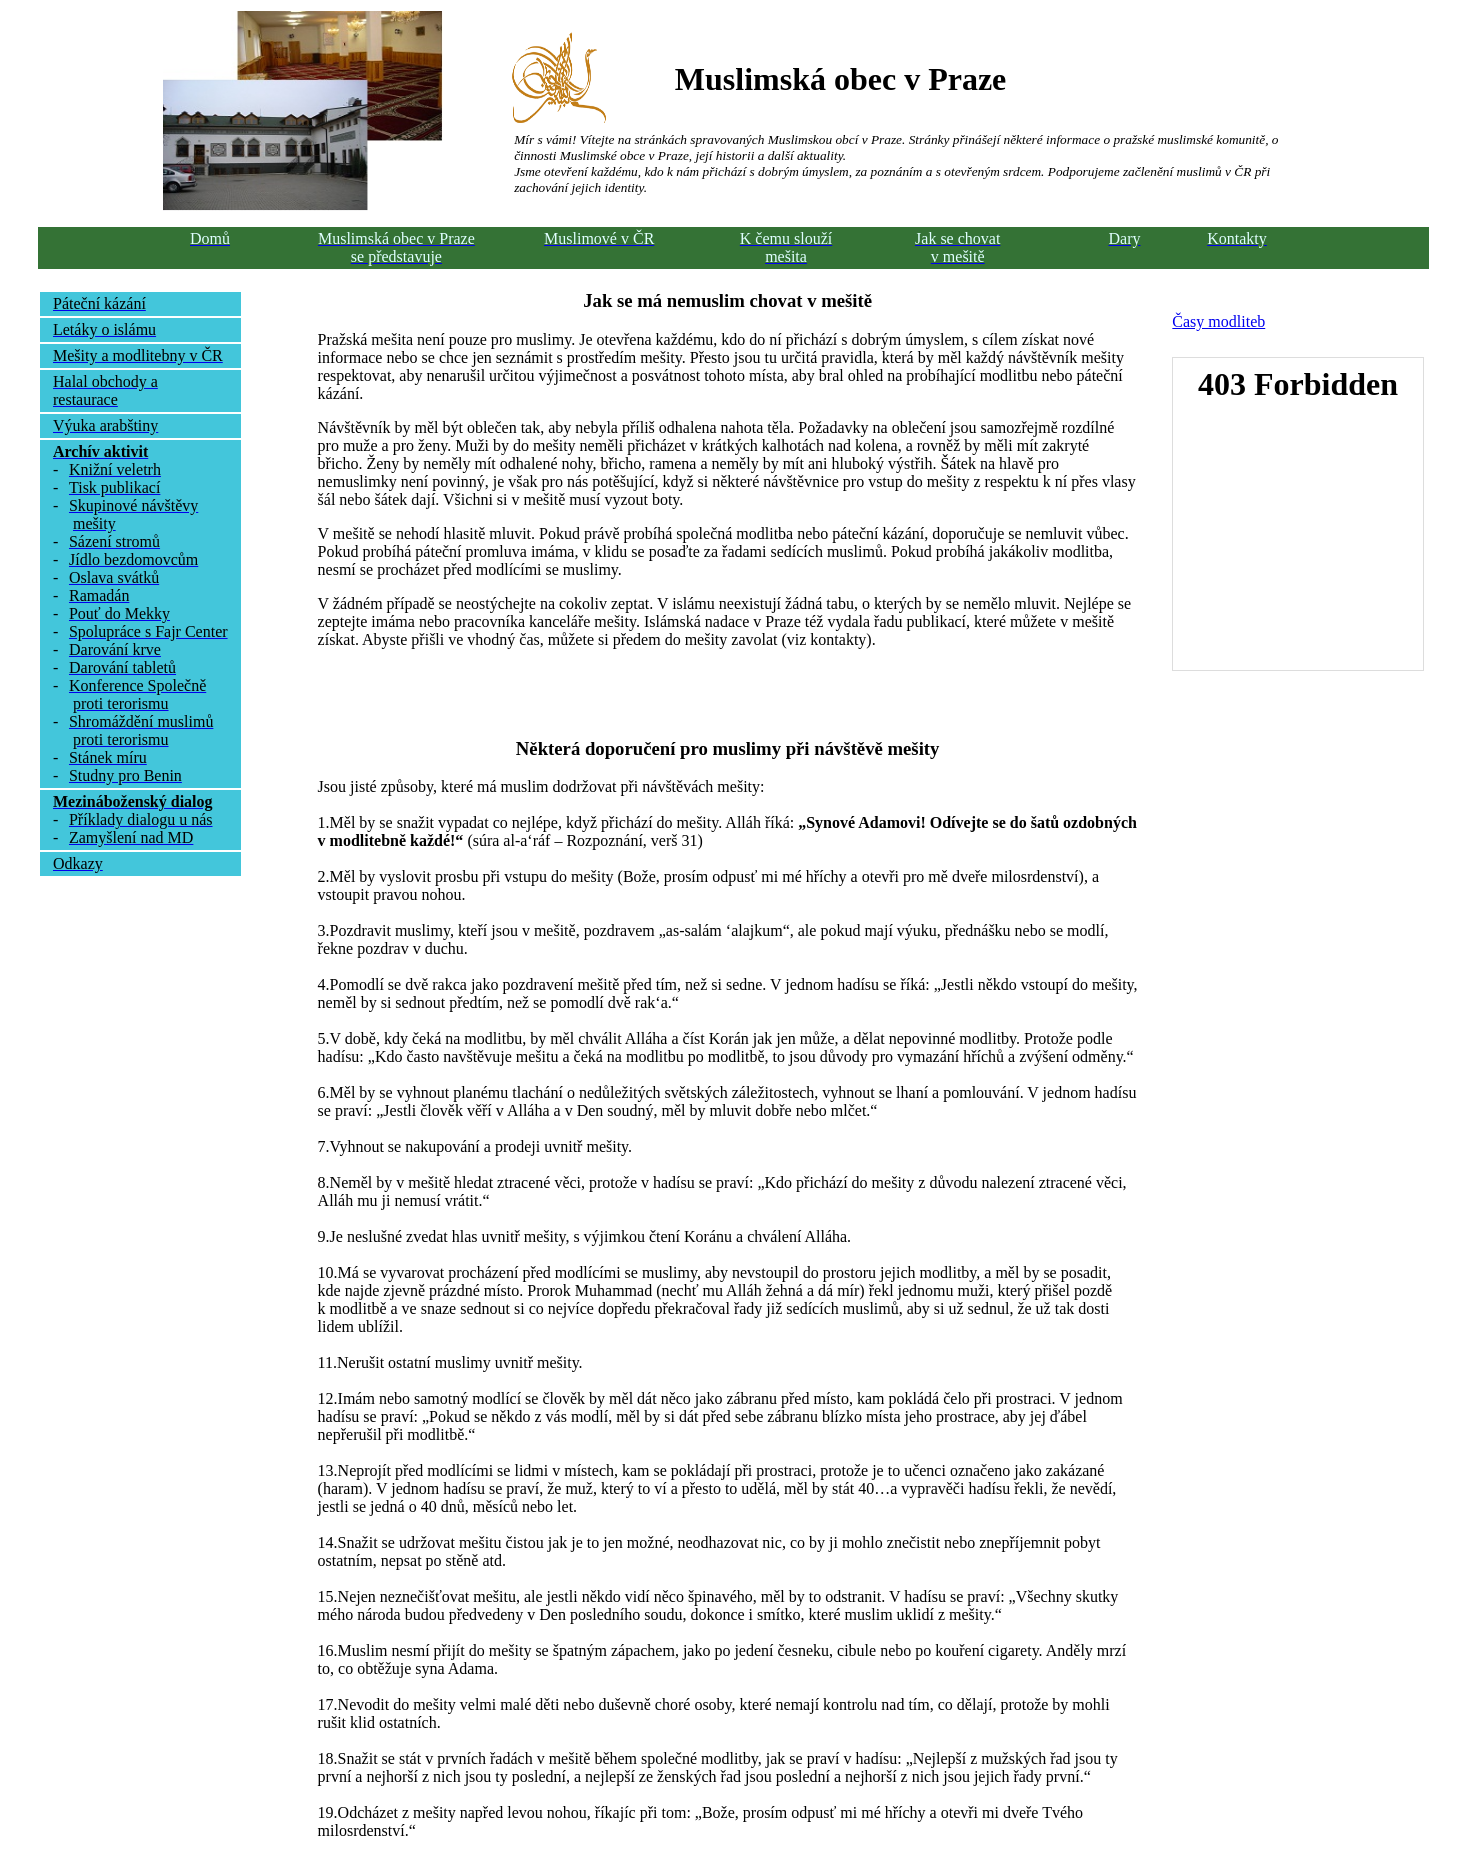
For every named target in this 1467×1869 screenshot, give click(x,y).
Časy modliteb (1218, 321)
